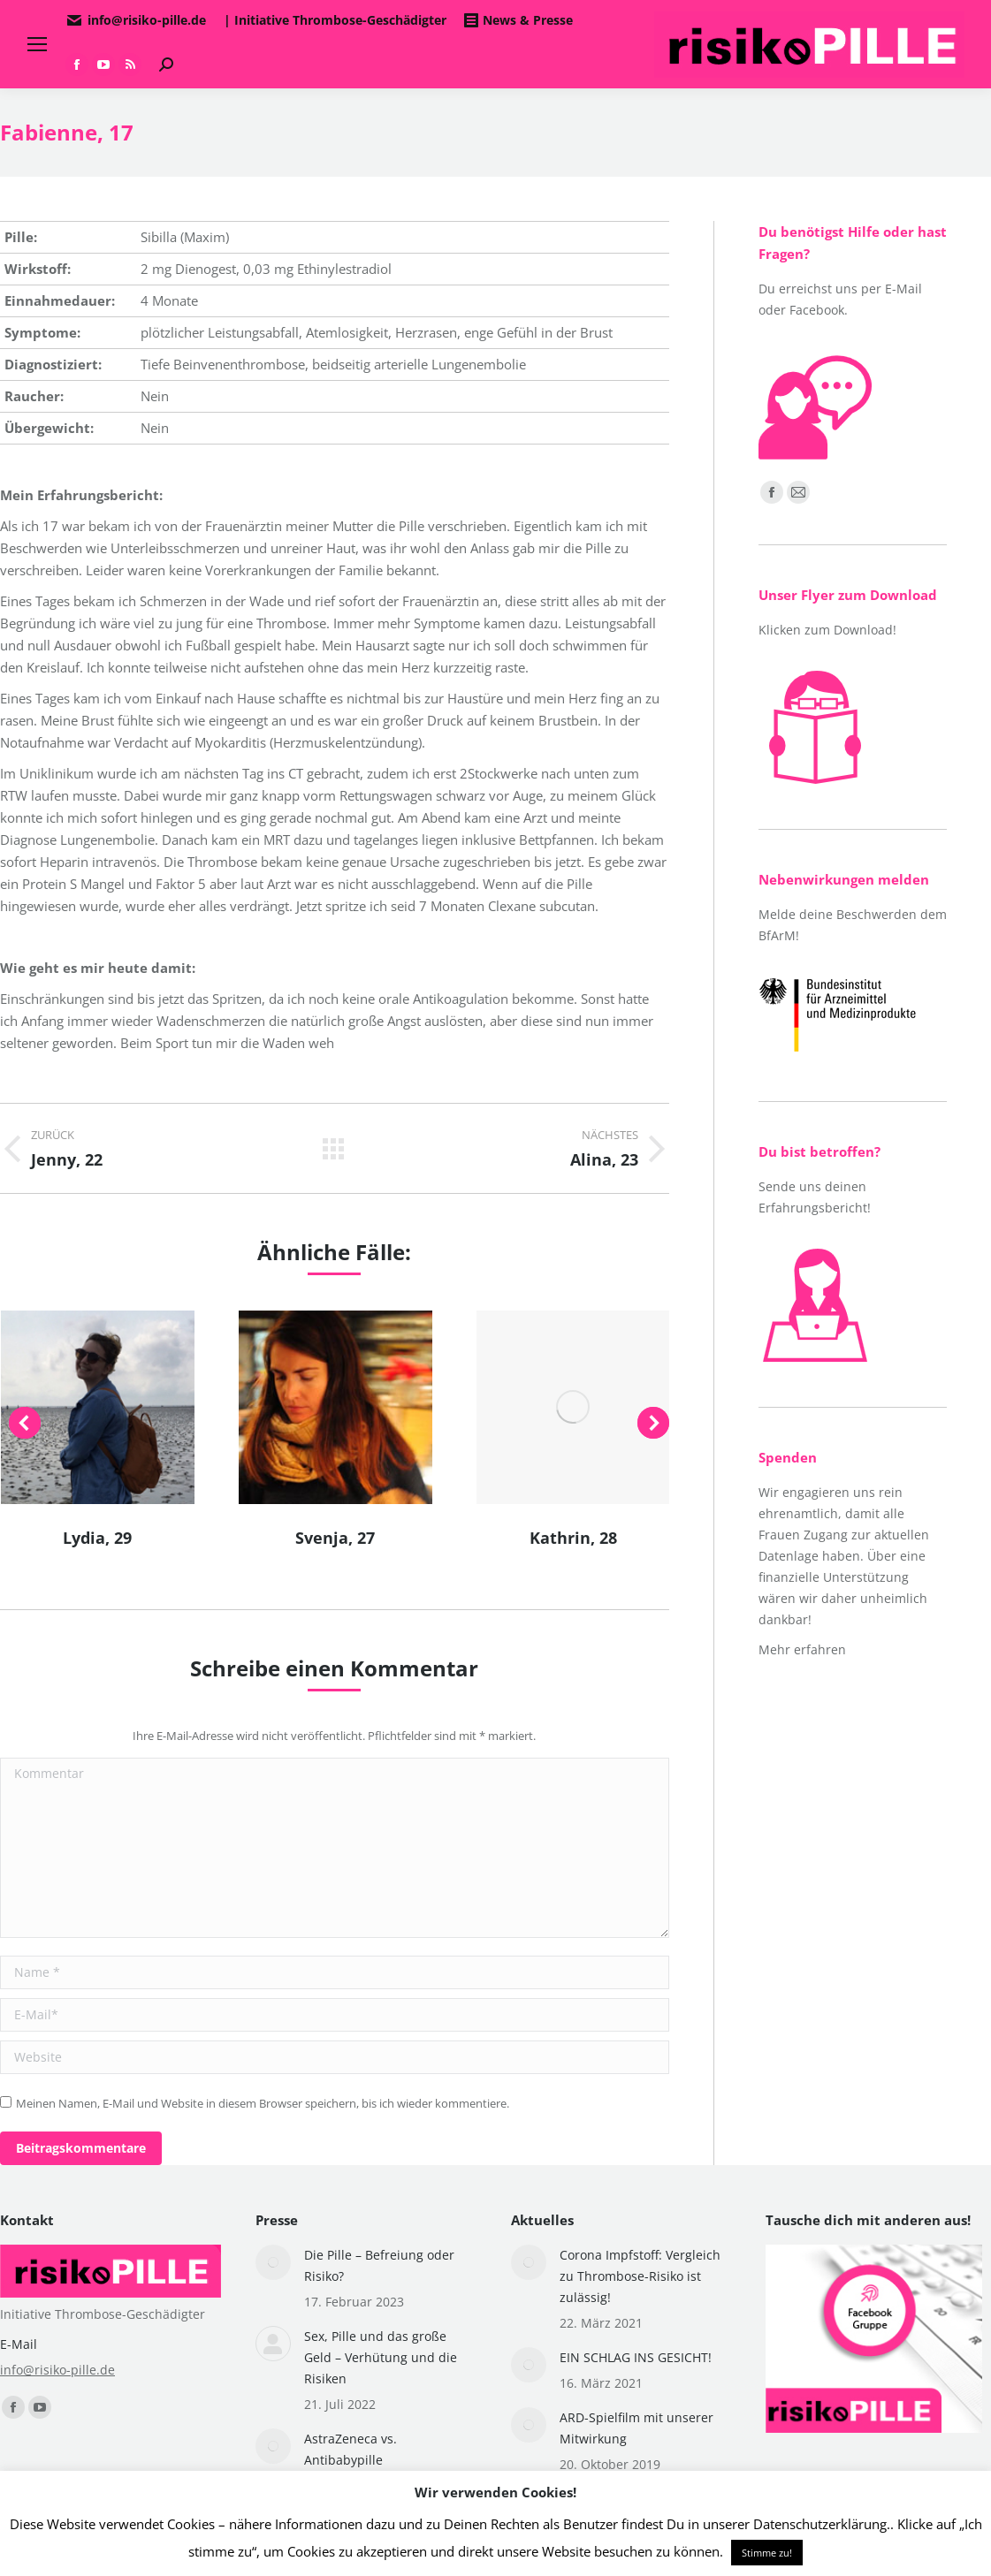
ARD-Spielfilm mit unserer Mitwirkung (636, 2428)
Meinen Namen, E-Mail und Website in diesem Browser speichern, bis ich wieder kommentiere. (262, 2103)
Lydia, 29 (97, 1537)
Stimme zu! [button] (767, 2552)
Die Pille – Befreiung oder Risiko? (379, 2265)
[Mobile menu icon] (37, 44)
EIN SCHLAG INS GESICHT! (636, 2357)
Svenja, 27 (335, 1537)
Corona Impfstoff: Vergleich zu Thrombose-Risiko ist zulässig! (640, 2276)
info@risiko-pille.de (57, 2369)
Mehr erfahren (802, 1649)
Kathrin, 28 (573, 1537)
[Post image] (273, 2262)
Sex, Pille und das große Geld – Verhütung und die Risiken (380, 2357)
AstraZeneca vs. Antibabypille (350, 2449)
